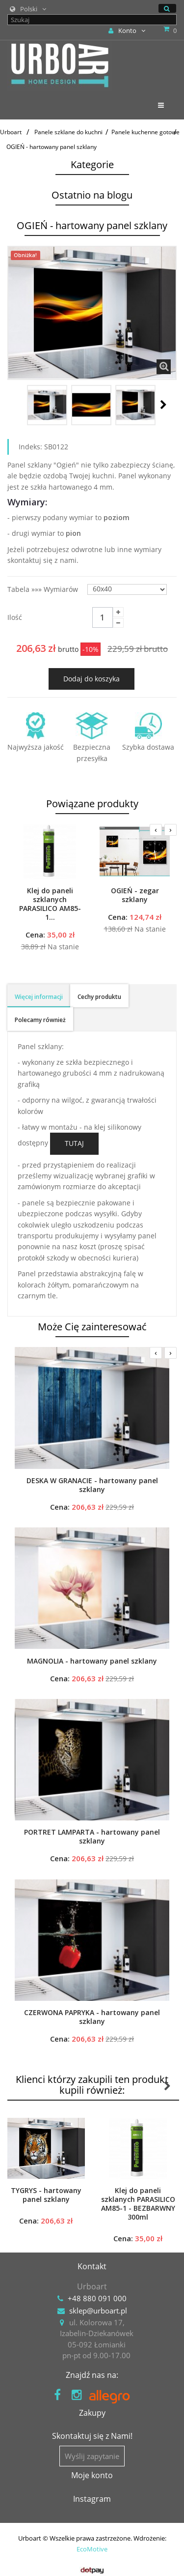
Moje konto (92, 2475)
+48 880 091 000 (97, 2298)
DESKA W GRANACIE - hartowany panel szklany (92, 1485)
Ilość (14, 617)
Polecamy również (40, 1020)
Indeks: (30, 446)
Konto (126, 30)
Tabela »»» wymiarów (43, 589)
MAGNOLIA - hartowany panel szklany (92, 1661)
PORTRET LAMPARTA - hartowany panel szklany (92, 1836)
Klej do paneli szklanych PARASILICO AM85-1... (50, 904)
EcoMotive (92, 2549)
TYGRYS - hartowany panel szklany (46, 2195)
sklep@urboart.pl (98, 2310)
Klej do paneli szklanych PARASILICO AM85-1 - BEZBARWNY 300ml (138, 2204)
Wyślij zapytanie (92, 2456)
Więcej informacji (39, 997)
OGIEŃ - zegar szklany (135, 895)
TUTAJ (74, 1143)
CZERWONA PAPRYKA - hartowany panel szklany (92, 2017)
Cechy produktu (99, 997)
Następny (163, 405)
